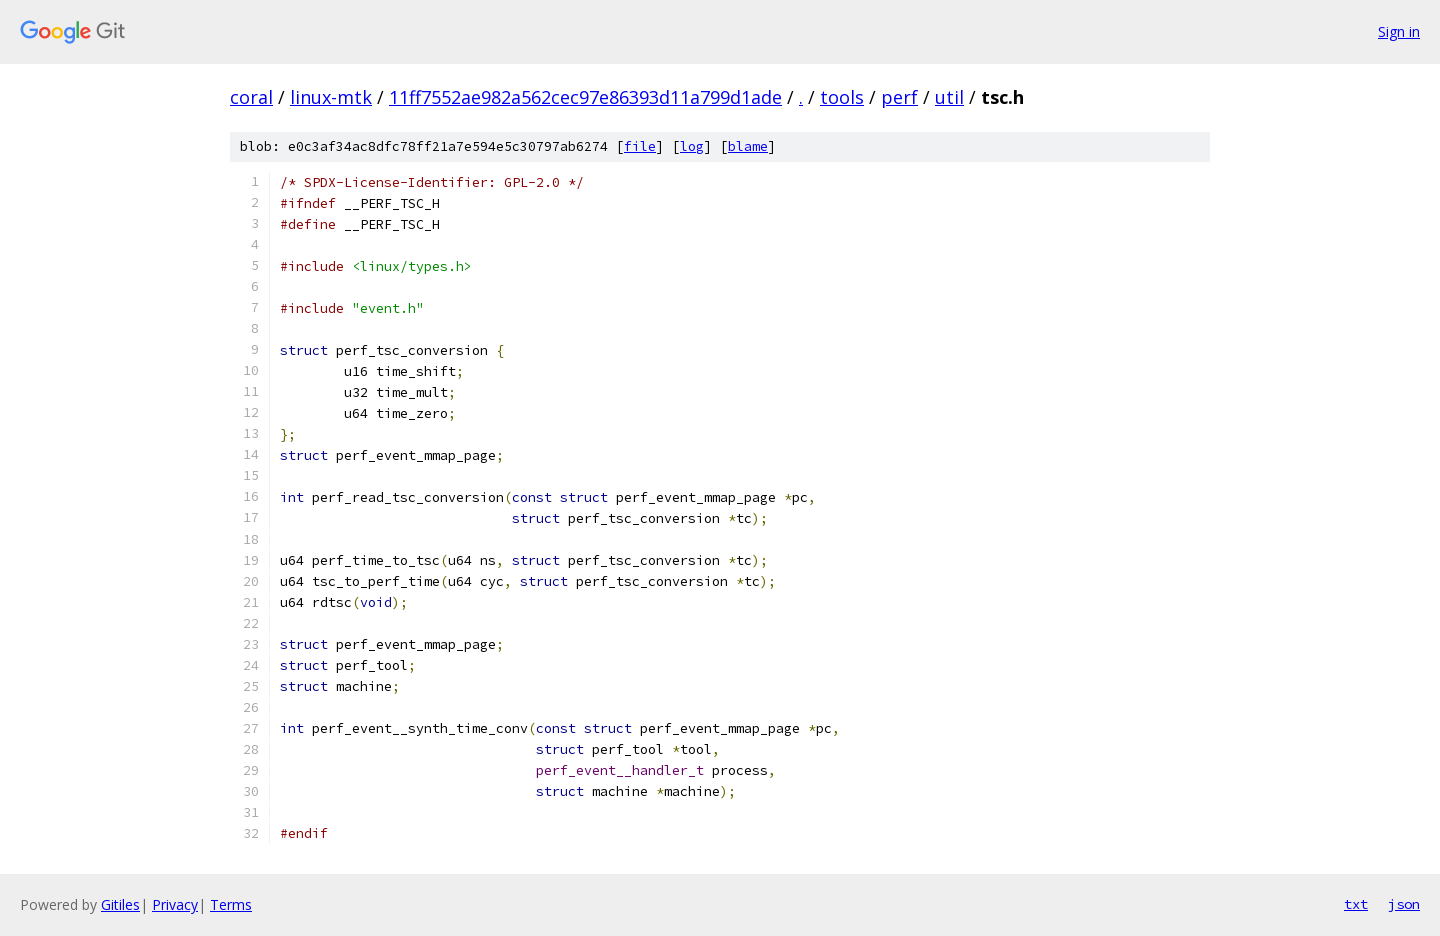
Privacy (175, 904)
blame (748, 146)
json (1404, 904)
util (949, 97)
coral (251, 97)
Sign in (1399, 31)
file (640, 146)
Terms (231, 904)
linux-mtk (331, 97)
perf (899, 97)
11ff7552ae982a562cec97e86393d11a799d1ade (585, 97)
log (692, 146)
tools (842, 97)
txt (1356, 904)
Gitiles (120, 904)
